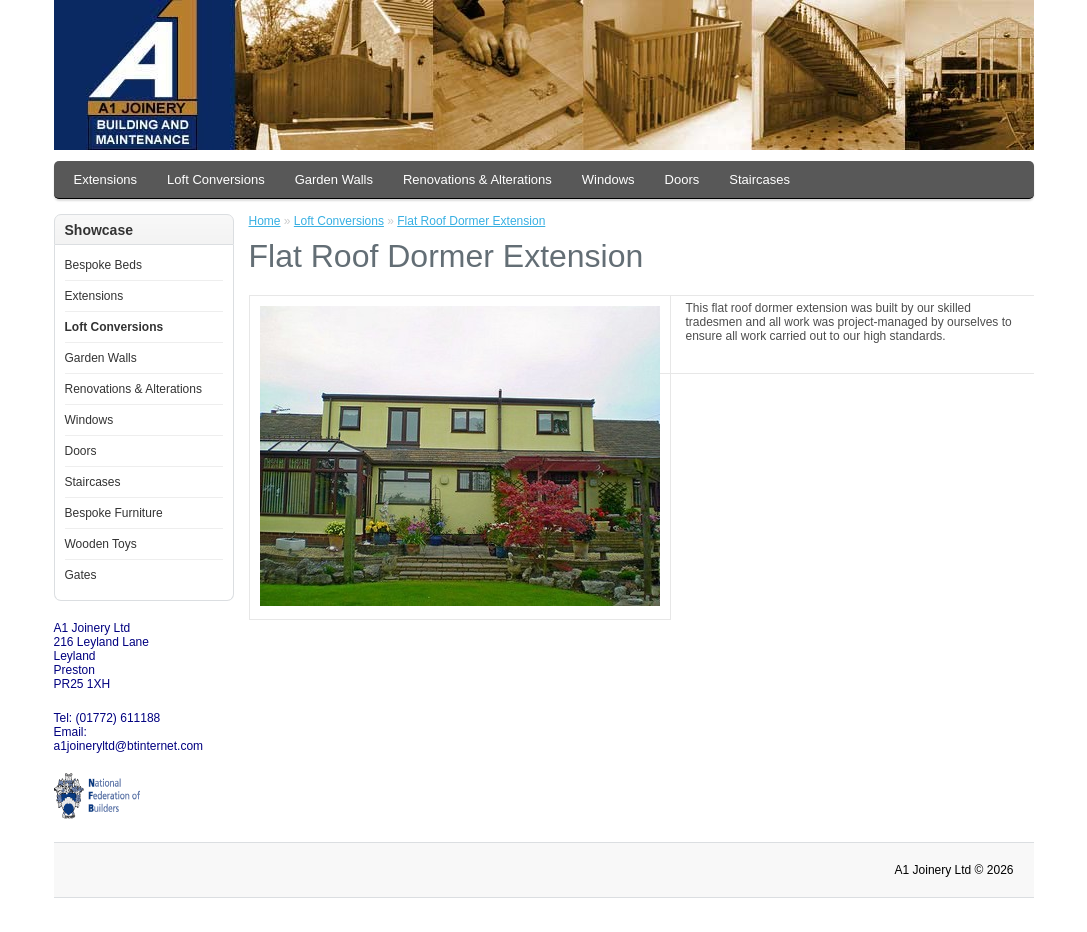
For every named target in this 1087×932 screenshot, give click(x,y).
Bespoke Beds (103, 265)
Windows (608, 179)
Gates (81, 575)
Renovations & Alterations (477, 179)
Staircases (759, 179)
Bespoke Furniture (114, 513)
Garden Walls (334, 179)
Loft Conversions (216, 179)
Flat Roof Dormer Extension (471, 221)
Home (265, 221)
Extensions (106, 179)
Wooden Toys (101, 544)
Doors (682, 179)
